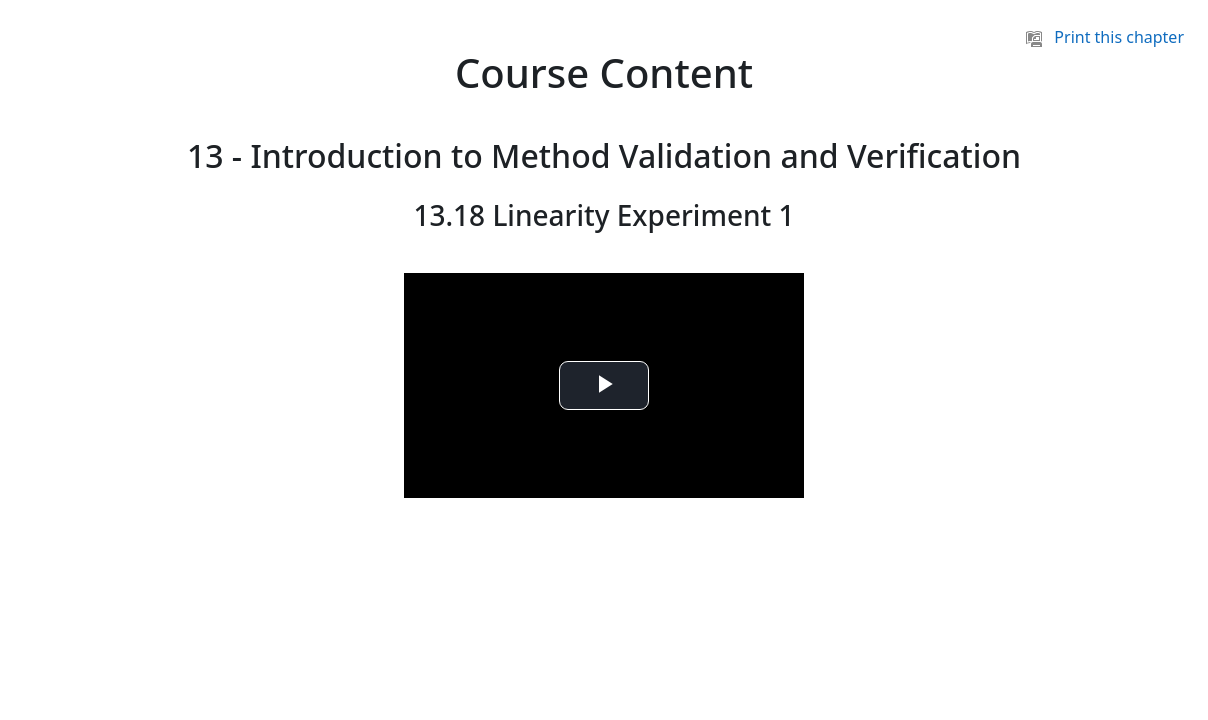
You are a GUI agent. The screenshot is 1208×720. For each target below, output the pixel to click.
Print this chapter (1105, 37)
